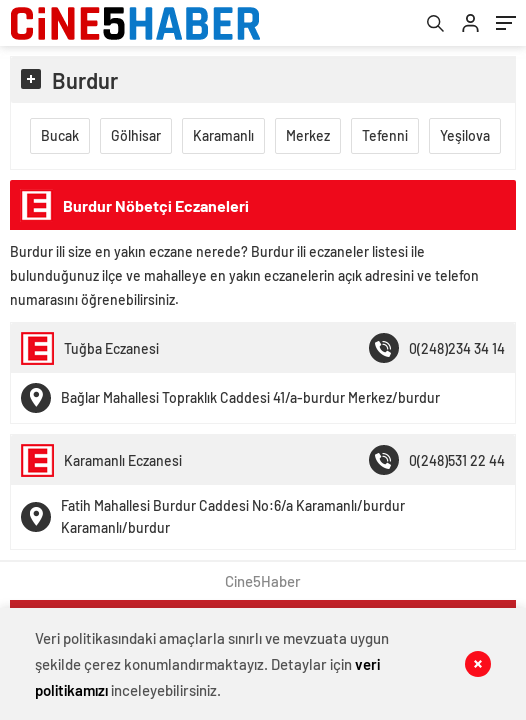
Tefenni (385, 135)
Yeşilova (465, 135)
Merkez (308, 135)
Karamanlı (223, 135)
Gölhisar (136, 135)
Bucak (60, 135)
